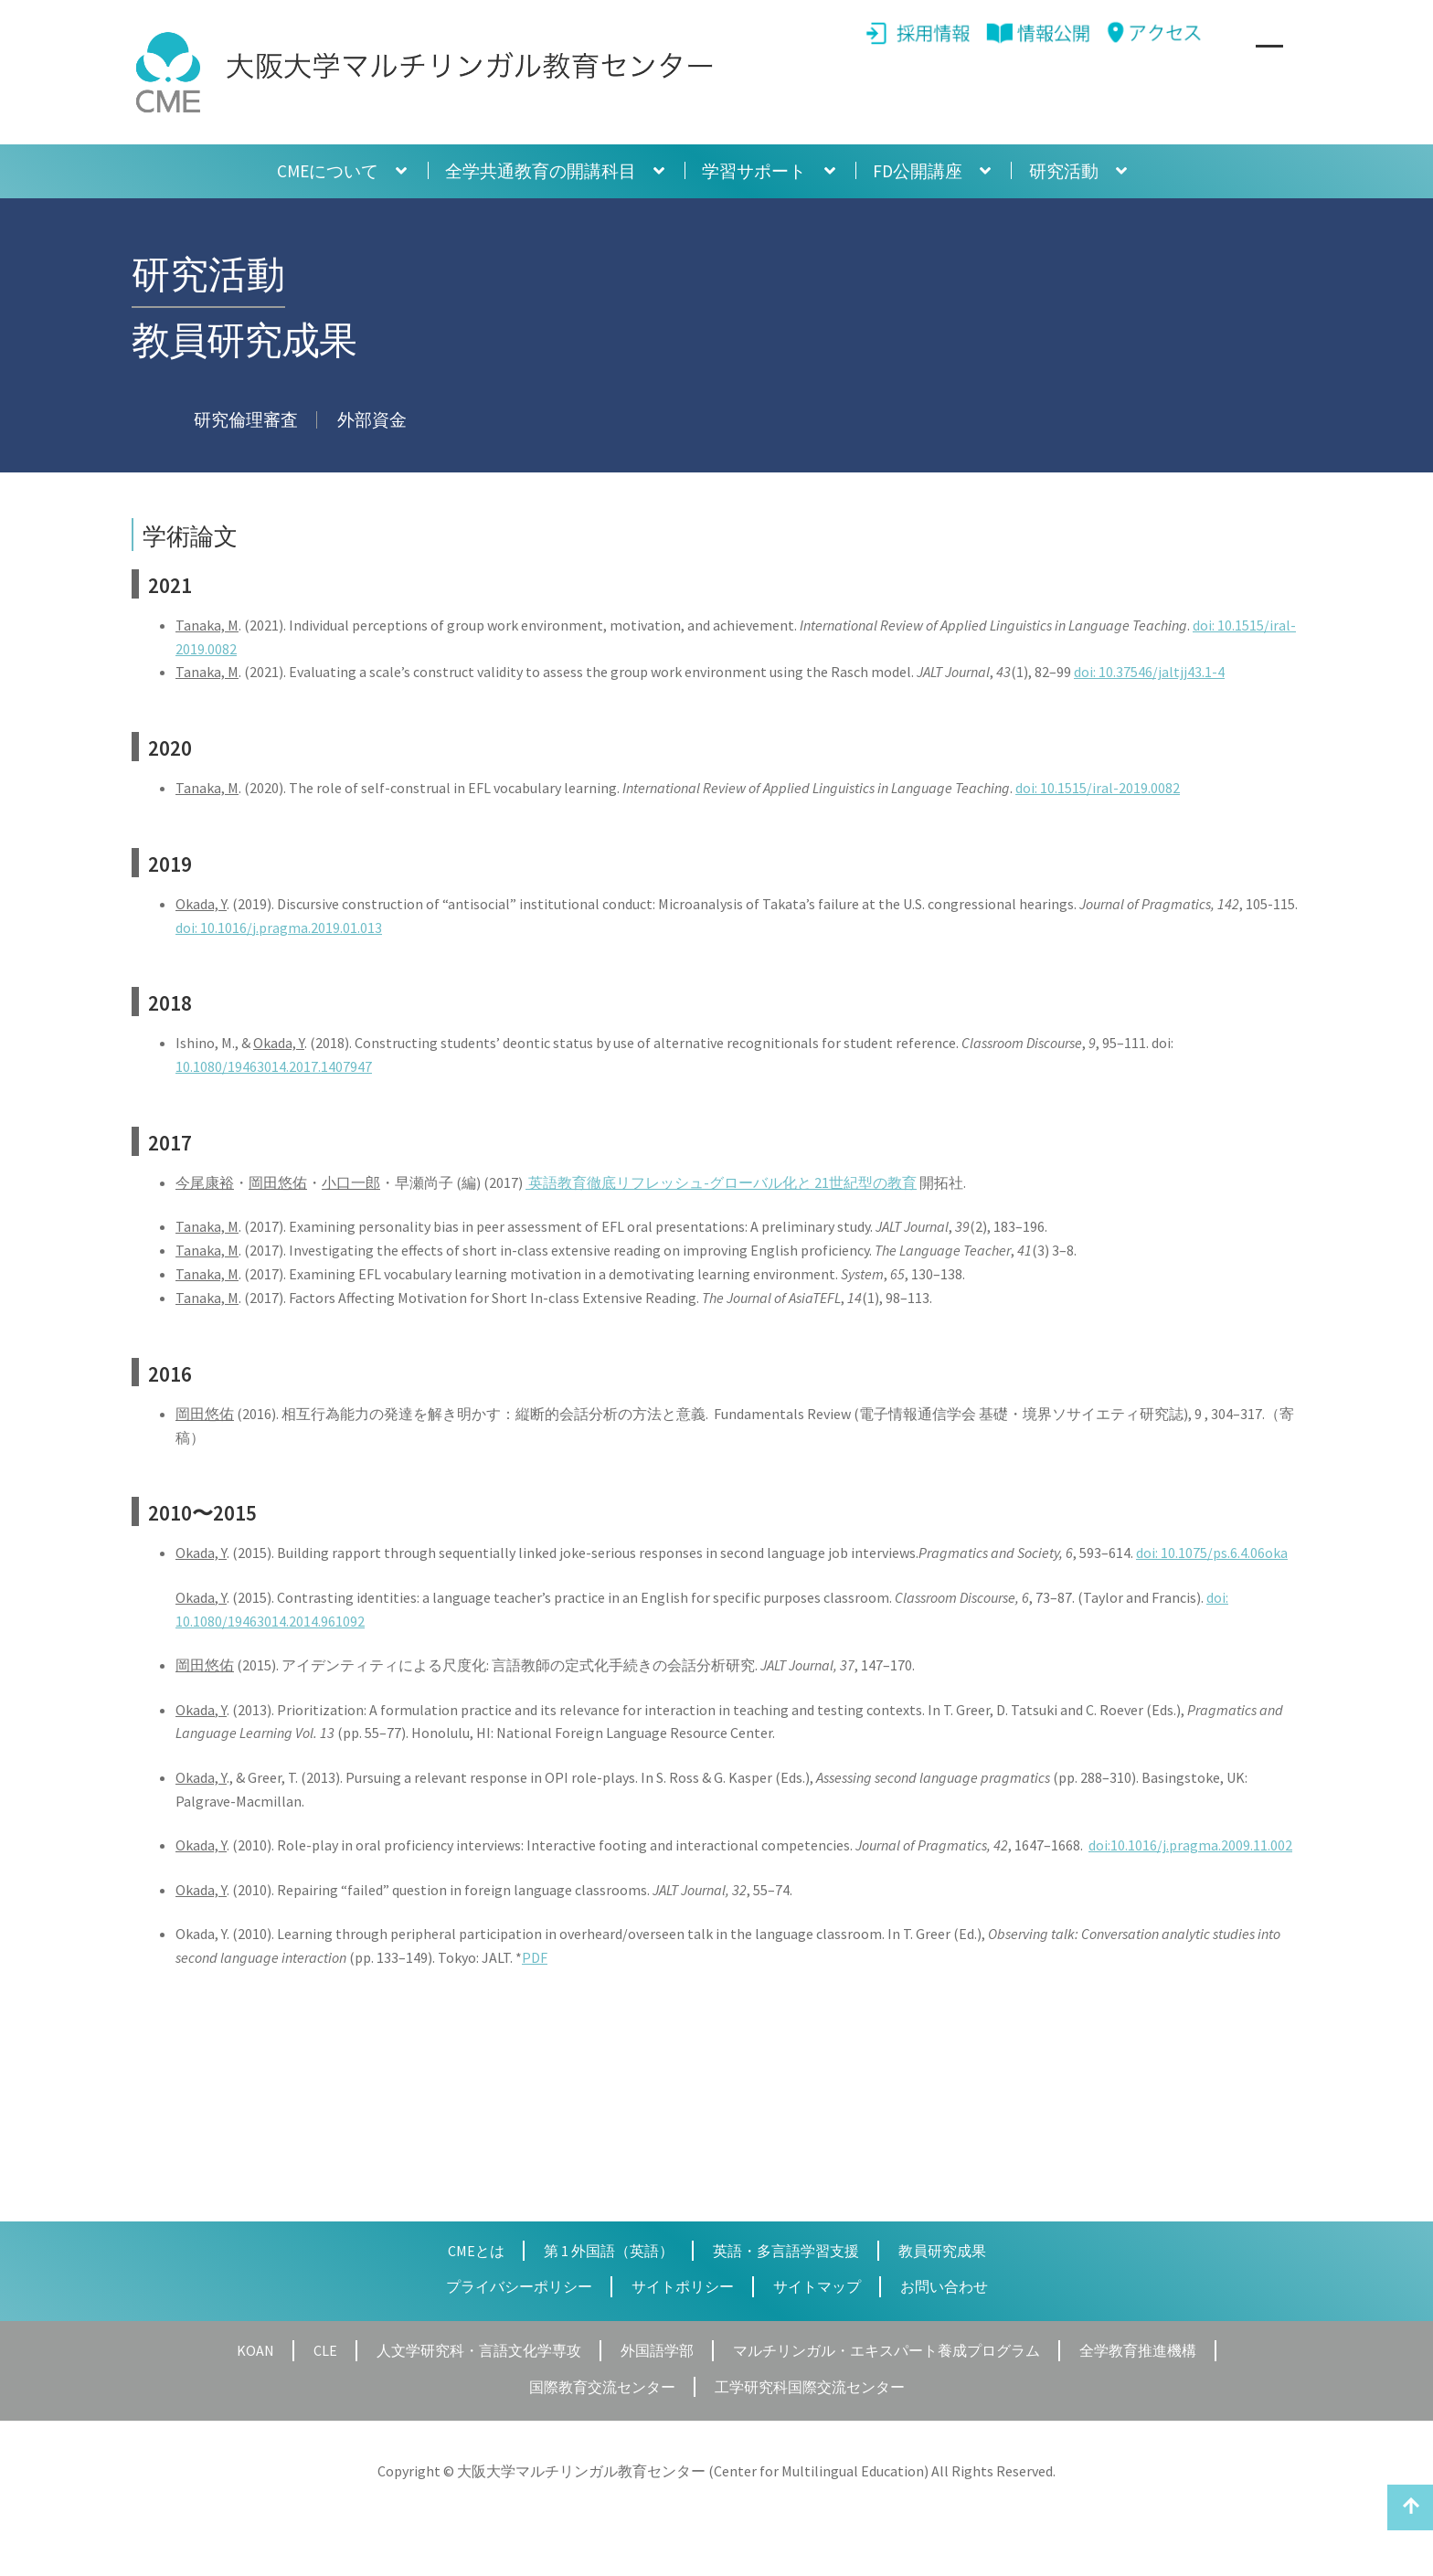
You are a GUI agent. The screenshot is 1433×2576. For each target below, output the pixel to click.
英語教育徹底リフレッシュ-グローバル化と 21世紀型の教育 (721, 1182)
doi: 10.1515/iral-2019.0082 (1097, 788)
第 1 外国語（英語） (609, 2251)
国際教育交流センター (602, 2387)
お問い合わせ (944, 2286)
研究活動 (1064, 171)
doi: (1217, 1597)
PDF (534, 1957)
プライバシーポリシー (519, 2286)
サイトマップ (817, 2286)
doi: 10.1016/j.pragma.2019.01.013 (278, 927)
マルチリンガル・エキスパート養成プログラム (886, 2350)
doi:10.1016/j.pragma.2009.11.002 (1190, 1845)
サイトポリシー (683, 2286)
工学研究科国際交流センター (810, 2387)
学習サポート (754, 171)
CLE (325, 2350)
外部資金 (372, 419)
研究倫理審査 (246, 419)
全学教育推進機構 (1137, 2350)
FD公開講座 (917, 171)
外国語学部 (657, 2350)
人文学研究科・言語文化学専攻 (479, 2350)
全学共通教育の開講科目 (540, 171)
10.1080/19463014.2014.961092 (270, 1621)
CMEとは (476, 2251)
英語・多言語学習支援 (786, 2251)
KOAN (255, 2350)
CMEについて (327, 171)
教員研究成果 (942, 2251)
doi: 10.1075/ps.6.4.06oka (1212, 1552)
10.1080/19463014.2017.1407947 (273, 1066)
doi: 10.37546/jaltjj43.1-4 (1149, 672)
